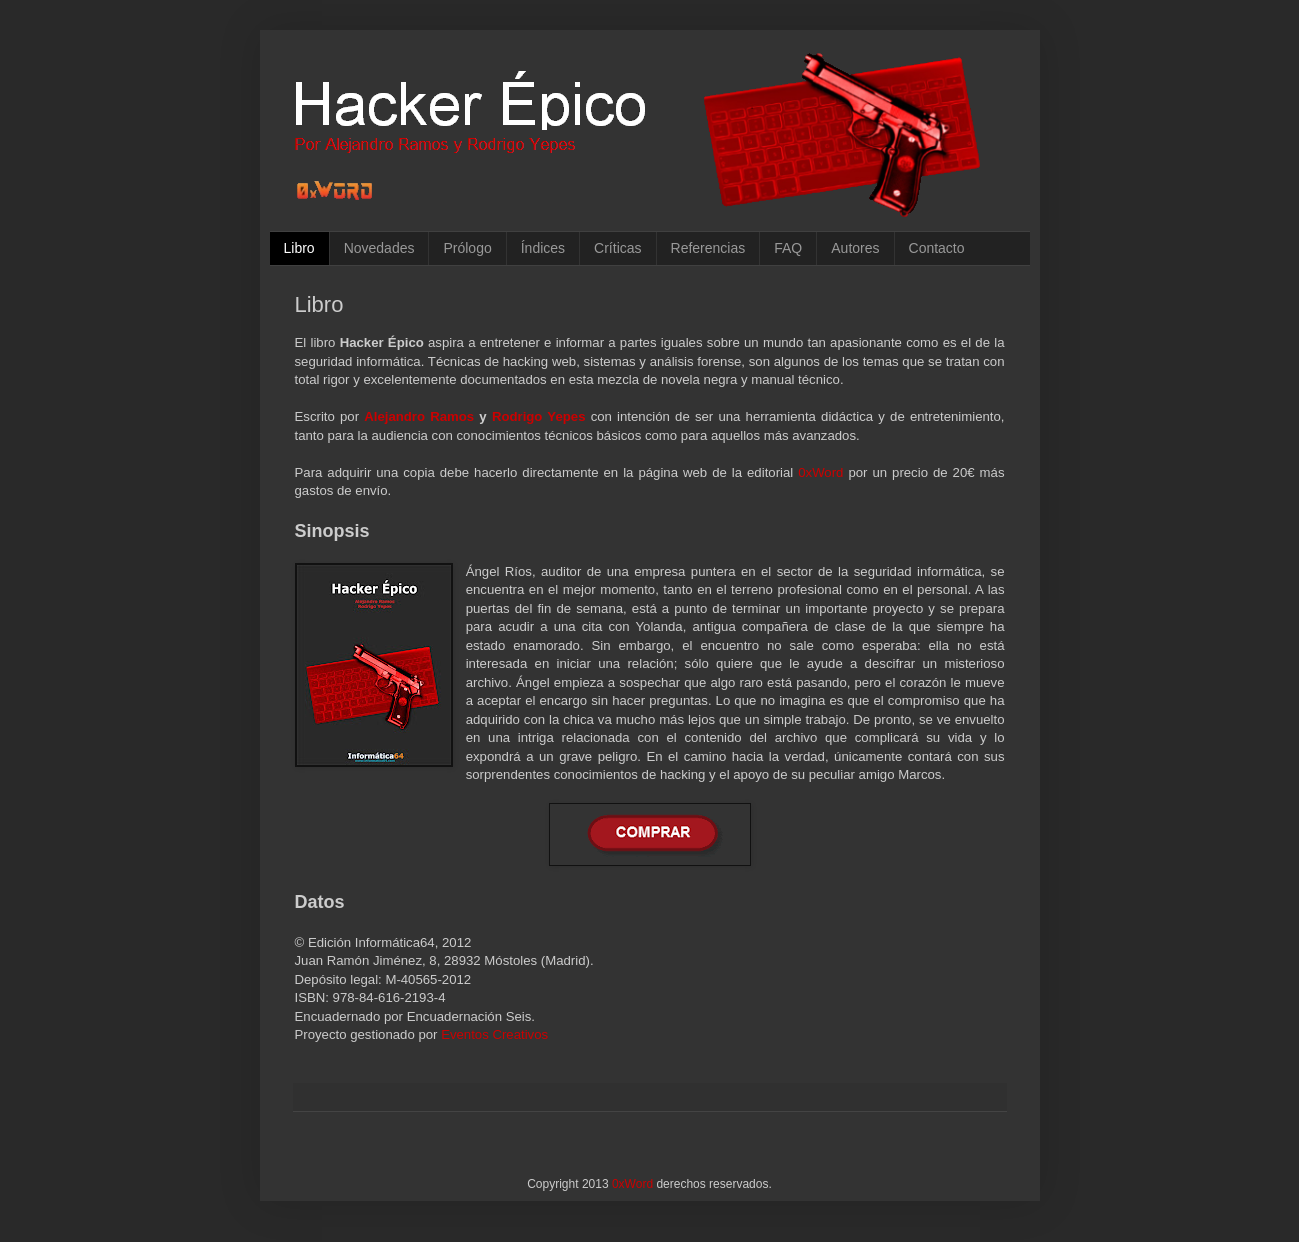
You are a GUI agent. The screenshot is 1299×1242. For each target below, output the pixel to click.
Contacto (937, 248)
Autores (855, 248)
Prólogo (467, 248)
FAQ (788, 248)
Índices (543, 248)
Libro (299, 248)
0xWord (820, 472)
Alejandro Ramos (419, 416)
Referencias (708, 248)
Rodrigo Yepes (539, 416)
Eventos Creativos (494, 1034)
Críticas (617, 248)
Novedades (379, 248)
